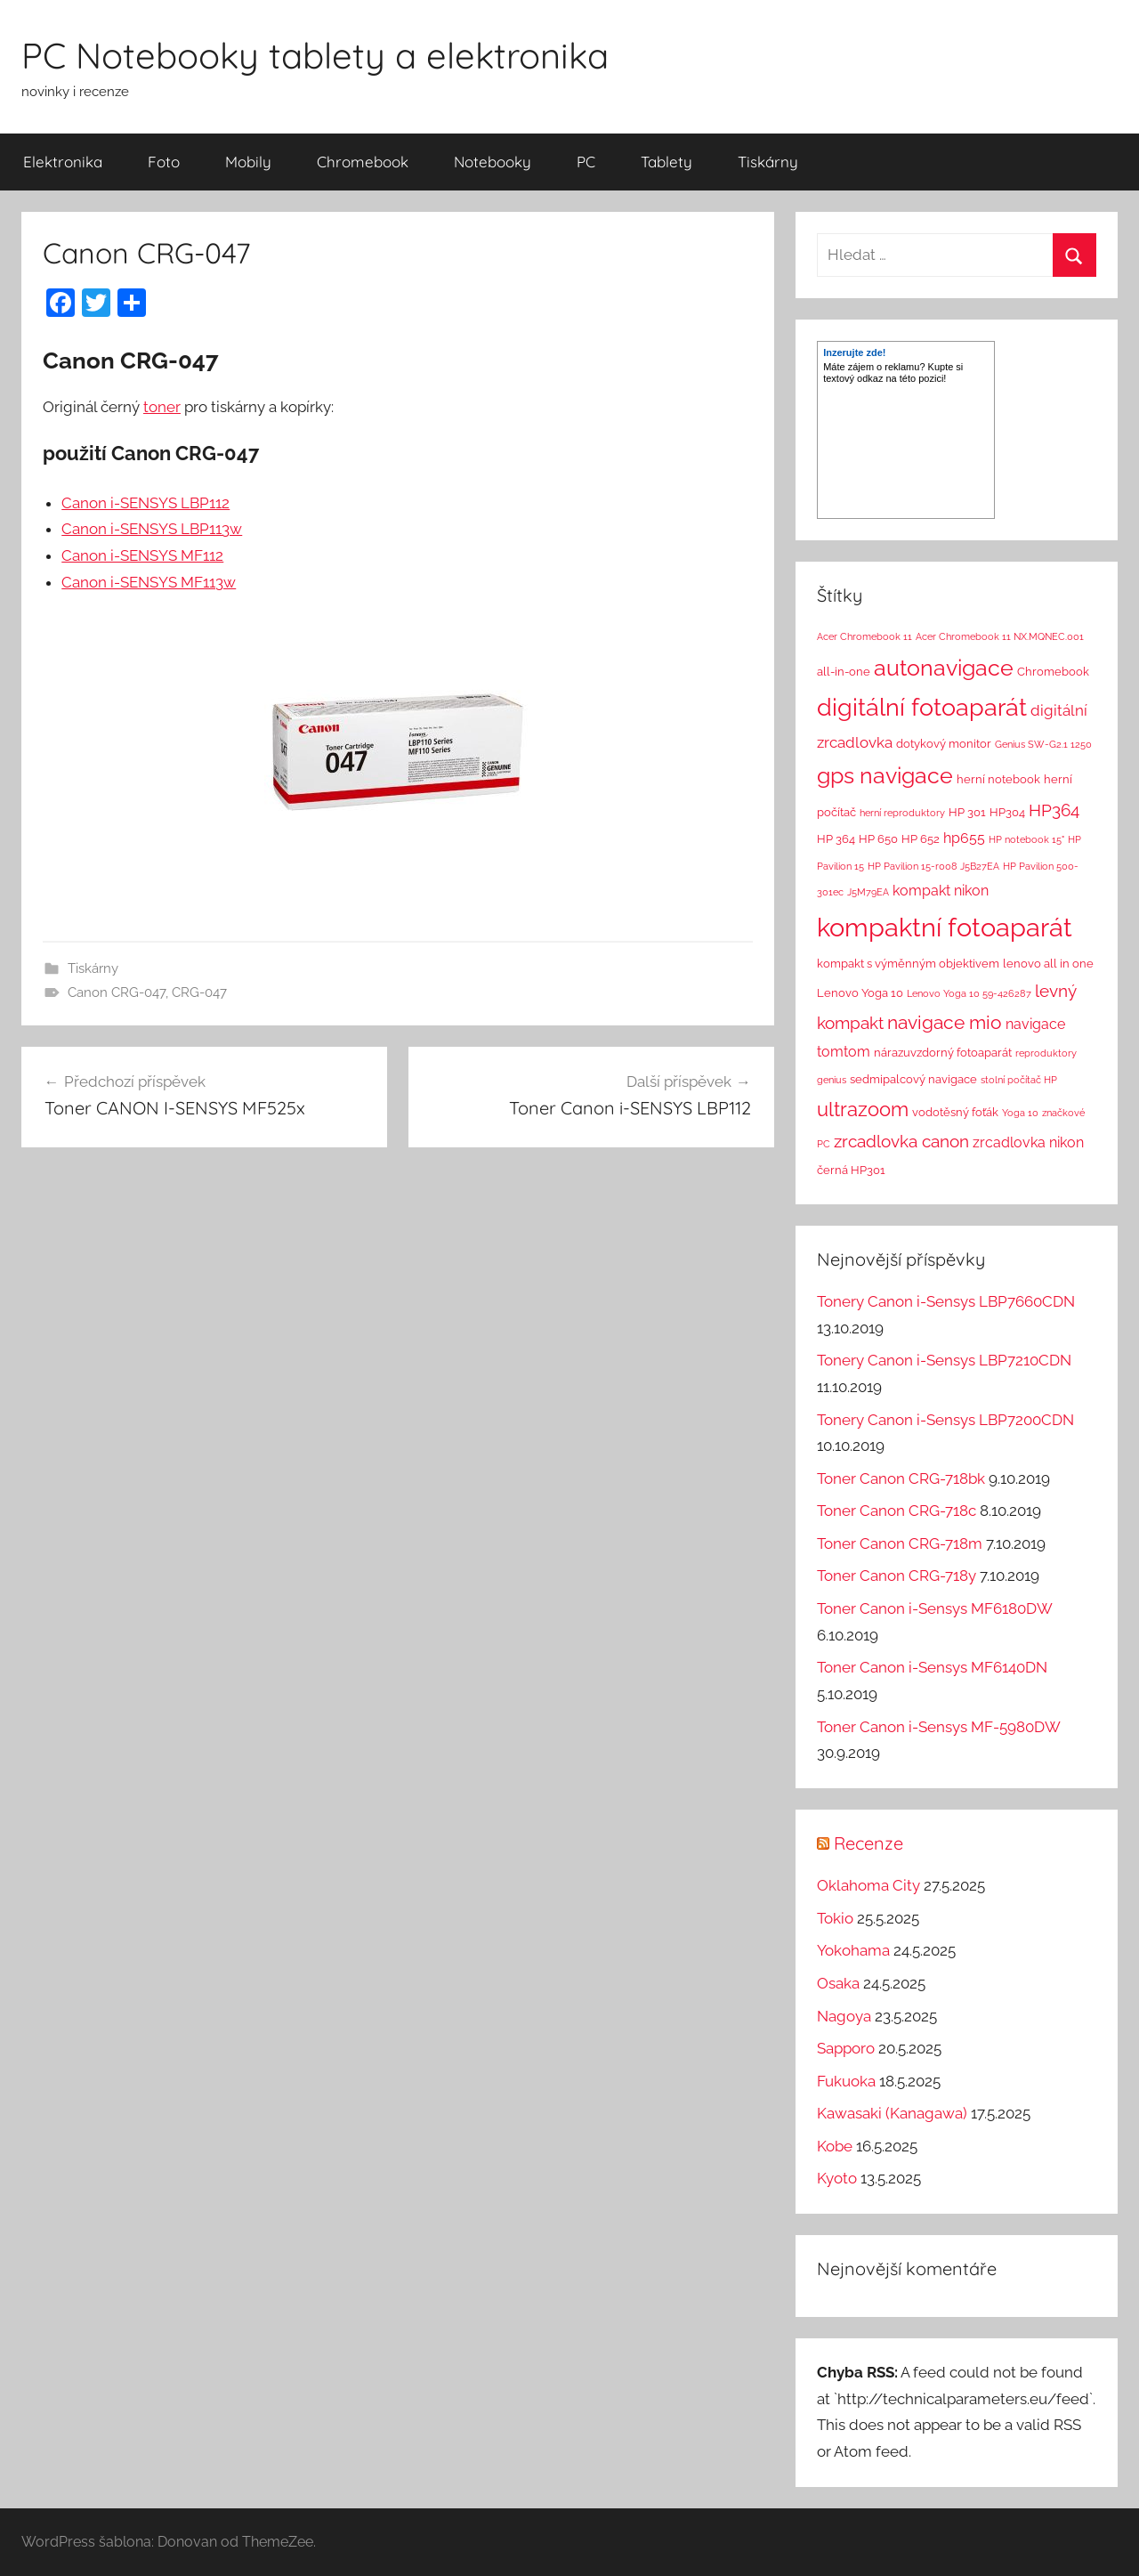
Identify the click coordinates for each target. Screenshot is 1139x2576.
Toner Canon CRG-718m (899, 1543)
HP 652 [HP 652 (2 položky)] (920, 839)
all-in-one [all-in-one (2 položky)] (843, 671)
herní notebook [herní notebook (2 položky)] (998, 779)
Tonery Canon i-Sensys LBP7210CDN (944, 1360)
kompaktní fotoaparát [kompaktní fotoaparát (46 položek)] (944, 927)
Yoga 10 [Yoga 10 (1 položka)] (1020, 1112)
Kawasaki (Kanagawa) (892, 2113)
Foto (164, 161)
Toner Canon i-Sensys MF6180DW (934, 1608)
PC (586, 161)
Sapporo (846, 2048)
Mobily (248, 161)
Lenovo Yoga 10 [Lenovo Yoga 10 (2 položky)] (860, 993)
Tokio (835, 1918)
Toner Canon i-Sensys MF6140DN (932, 1667)
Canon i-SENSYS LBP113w (151, 529)
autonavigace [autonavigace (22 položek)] (944, 667)
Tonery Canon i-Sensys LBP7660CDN (946, 1301)
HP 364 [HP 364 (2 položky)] (836, 839)
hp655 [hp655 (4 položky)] (964, 838)
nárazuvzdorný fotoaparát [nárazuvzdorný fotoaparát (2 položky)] (943, 1052)
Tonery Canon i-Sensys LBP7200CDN (945, 1420)
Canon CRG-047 (117, 992)
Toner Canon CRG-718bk (901, 1478)
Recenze (868, 1843)
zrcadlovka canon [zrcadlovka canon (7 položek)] (901, 1141)
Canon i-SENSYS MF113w (148, 582)
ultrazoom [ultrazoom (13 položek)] (863, 1109)
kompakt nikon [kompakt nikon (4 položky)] (941, 890)
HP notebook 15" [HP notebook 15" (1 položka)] (1026, 839)
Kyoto (837, 2178)
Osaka (838, 1983)
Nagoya (844, 2016)
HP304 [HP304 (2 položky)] (1007, 812)
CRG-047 (199, 992)
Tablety (666, 161)
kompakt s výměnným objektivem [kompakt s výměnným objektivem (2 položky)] (908, 963)
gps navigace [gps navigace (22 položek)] (885, 775)
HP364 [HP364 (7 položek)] (1054, 810)
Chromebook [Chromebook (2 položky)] (1053, 671)
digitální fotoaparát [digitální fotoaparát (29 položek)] (922, 707)
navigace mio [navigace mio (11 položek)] (944, 1022)
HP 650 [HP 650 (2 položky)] (878, 839)
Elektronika (62, 161)
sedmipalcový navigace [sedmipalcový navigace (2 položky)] (913, 1079)
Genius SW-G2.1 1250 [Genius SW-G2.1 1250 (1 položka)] (1043, 744)
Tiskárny (768, 161)
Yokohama (853, 1950)
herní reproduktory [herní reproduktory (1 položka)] (902, 812)
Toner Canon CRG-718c (896, 1510)
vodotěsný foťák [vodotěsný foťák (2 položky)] (955, 1112)
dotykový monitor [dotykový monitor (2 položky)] (943, 743)
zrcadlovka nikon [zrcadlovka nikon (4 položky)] (1028, 1142)
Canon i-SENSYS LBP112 (145, 503)
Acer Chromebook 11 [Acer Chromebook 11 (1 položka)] (864, 636)
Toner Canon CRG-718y (896, 1575)
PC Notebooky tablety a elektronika (315, 55)
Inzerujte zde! (854, 352)
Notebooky (492, 161)
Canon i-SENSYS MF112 (142, 555)
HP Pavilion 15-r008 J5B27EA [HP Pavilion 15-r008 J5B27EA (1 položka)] (933, 866)
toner (162, 407)
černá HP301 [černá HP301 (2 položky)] (851, 1170)
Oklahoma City (868, 1885)
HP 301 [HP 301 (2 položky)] (967, 812)
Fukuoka (846, 2081)
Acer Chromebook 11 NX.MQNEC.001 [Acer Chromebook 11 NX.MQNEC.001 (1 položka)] (1000, 636)
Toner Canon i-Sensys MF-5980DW (938, 1727)
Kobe (834, 2146)
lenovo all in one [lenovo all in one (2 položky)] (1048, 963)
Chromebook (362, 161)
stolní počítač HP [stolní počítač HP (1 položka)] (1019, 1079)
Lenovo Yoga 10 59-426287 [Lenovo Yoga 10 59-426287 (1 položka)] (969, 993)
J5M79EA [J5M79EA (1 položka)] (868, 892)
